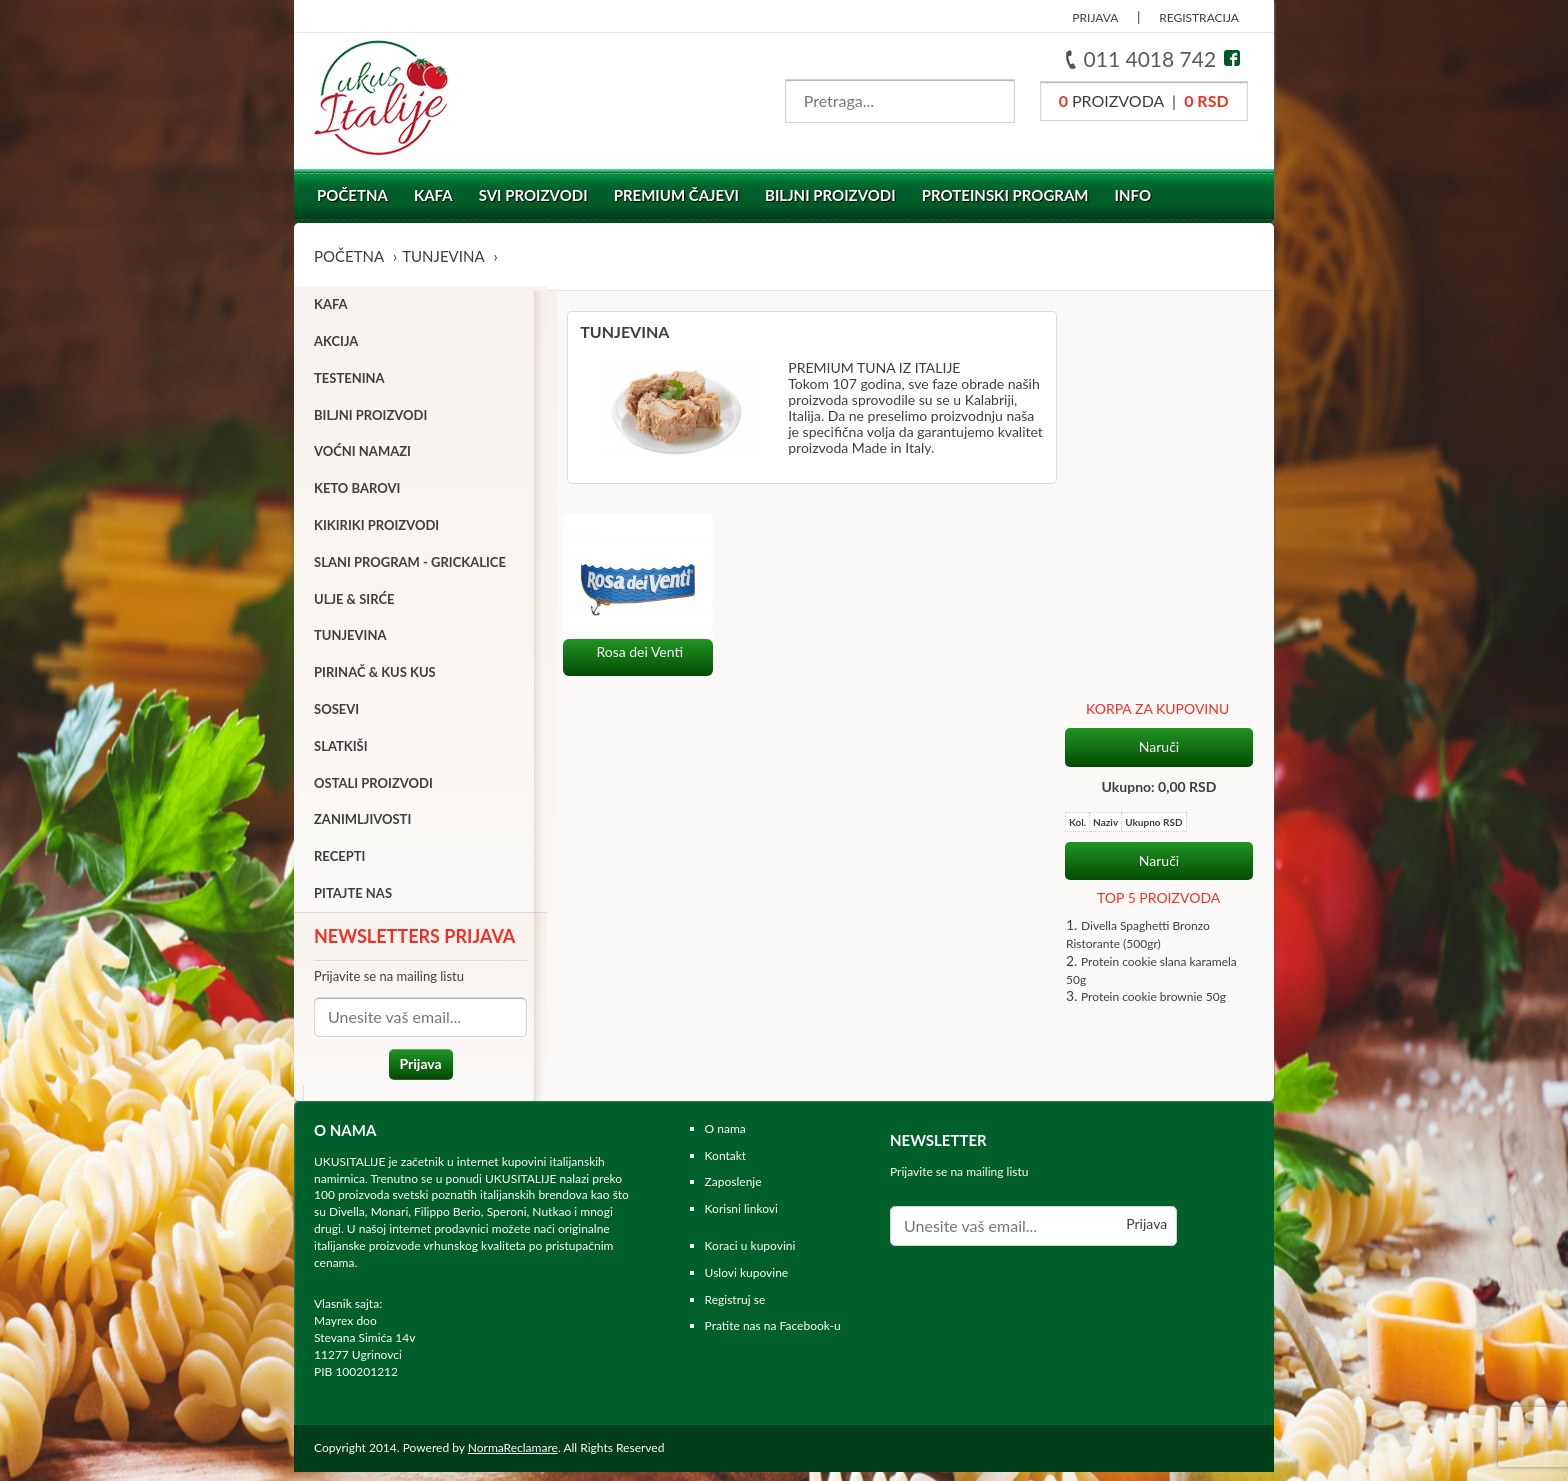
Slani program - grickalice (410, 566)
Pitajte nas (353, 897)
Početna (352, 195)
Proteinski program (1005, 195)
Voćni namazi (362, 456)
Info (1133, 195)
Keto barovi (357, 493)
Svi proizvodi (533, 195)
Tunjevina (443, 256)
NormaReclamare (513, 1456)
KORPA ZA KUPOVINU (1157, 308)
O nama (725, 1137)
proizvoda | (1144, 100)
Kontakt (726, 1164)
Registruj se (735, 1308)
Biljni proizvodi (830, 195)
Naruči (1159, 346)
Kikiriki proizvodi (376, 529)
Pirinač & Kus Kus (375, 677)
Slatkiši (341, 750)
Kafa (433, 195)
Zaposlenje (733, 1190)
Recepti (339, 861)
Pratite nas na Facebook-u (773, 1334)
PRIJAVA (1095, 17)
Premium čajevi (676, 195)
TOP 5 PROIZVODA (1158, 497)
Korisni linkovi (741, 1217)
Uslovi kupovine (747, 1281)
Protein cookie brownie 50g (1153, 596)
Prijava (414, 1067)
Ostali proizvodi (373, 787)
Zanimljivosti (362, 824)
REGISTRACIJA (1199, 17)
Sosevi (336, 713)
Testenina (349, 382)
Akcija (336, 345)
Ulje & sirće (354, 603)
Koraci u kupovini (750, 1254)
